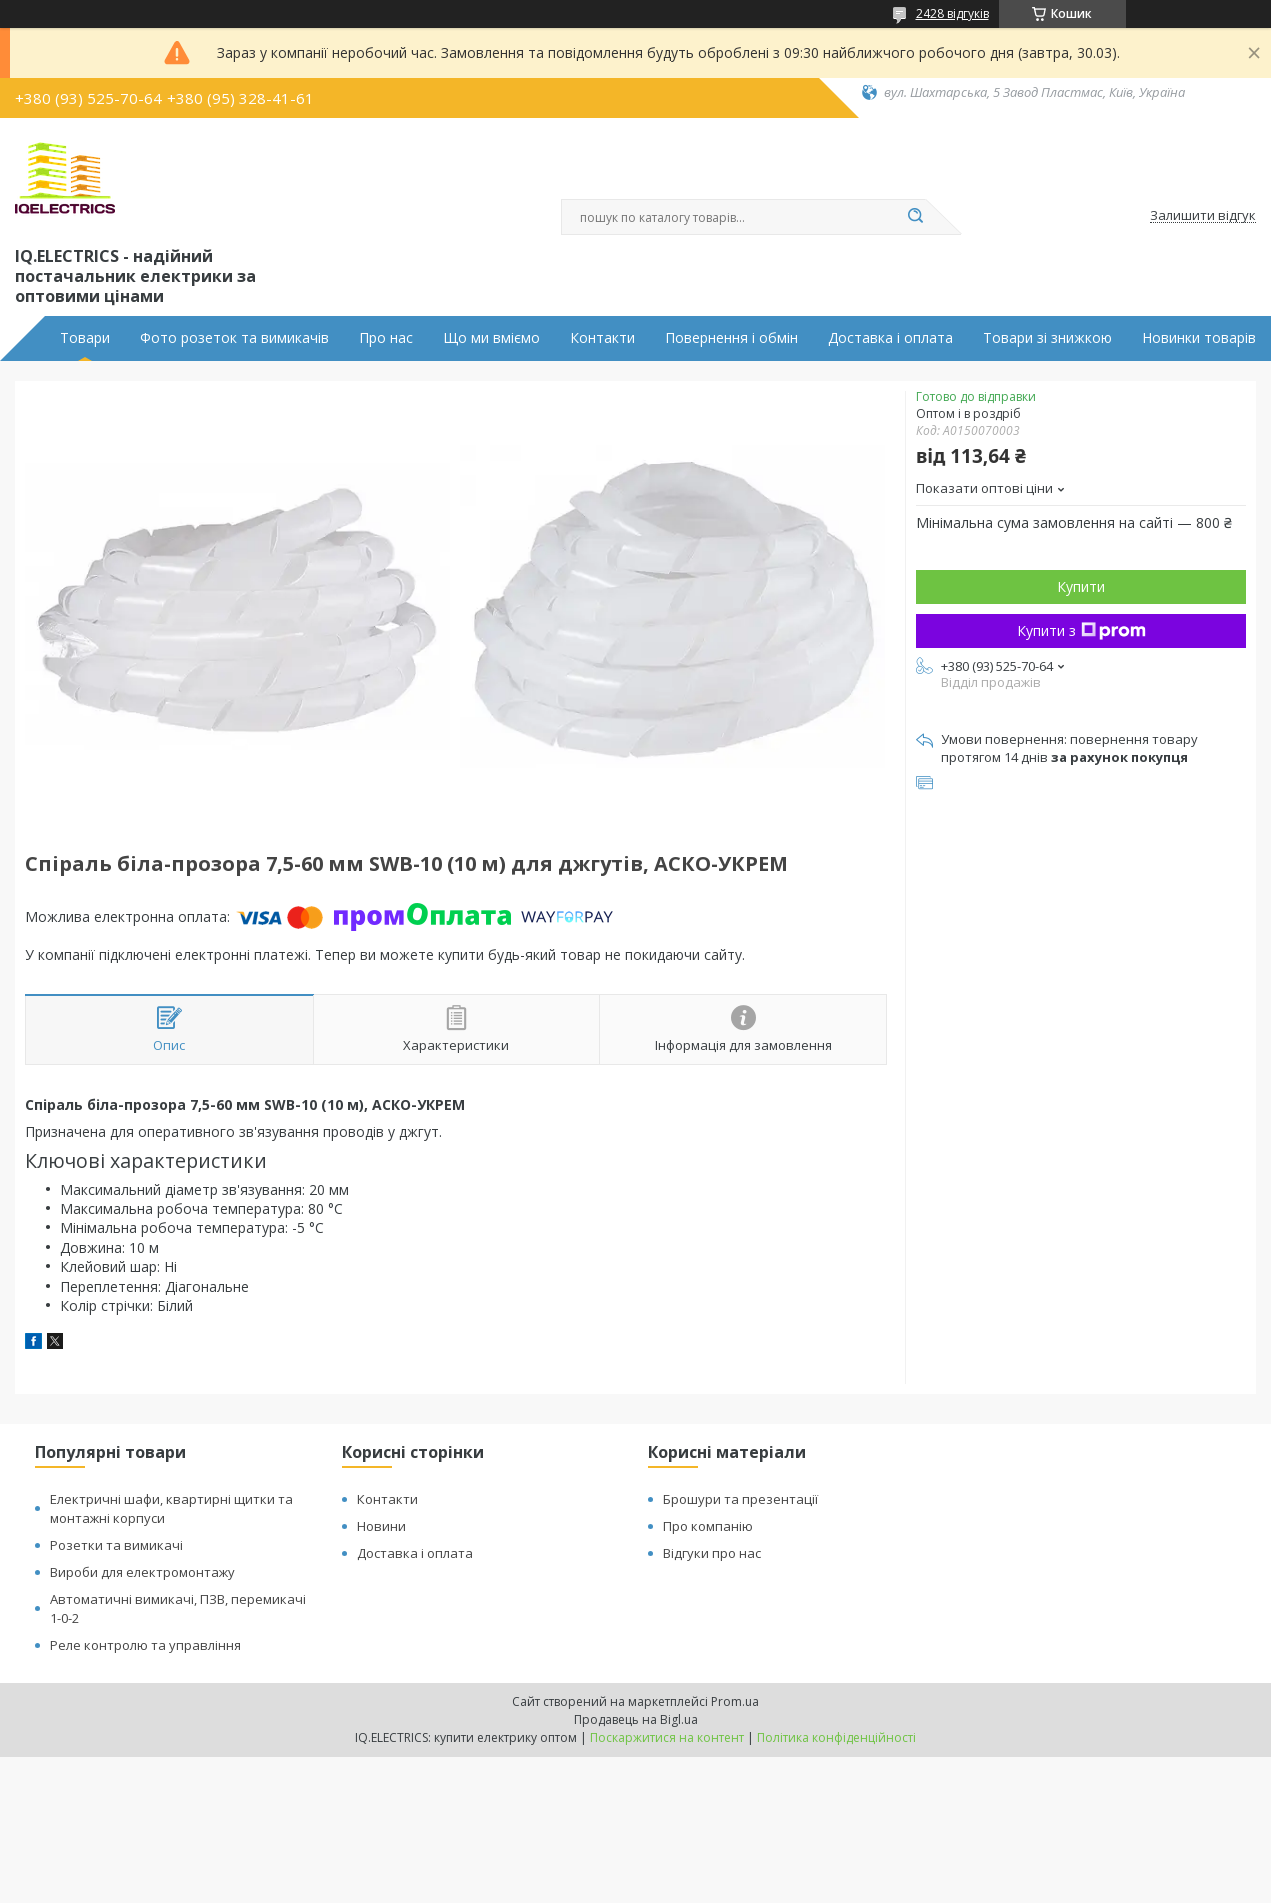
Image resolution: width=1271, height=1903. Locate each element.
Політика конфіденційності (836, 1737)
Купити (1081, 586)
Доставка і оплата (890, 338)
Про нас (386, 338)
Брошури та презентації (740, 1499)
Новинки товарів (1199, 338)
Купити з (1081, 630)
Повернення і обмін (731, 338)
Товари (85, 338)
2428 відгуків (952, 13)
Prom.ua (735, 1701)
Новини (381, 1526)
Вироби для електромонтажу (142, 1572)
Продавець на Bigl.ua (636, 1719)
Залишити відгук (1203, 216)
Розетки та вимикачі (116, 1545)
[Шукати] (916, 217)
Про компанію (708, 1526)
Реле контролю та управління (145, 1645)
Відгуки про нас (712, 1553)
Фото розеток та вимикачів (234, 338)
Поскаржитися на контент (667, 1737)
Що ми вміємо (491, 338)
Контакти (602, 338)
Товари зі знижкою (1047, 338)
